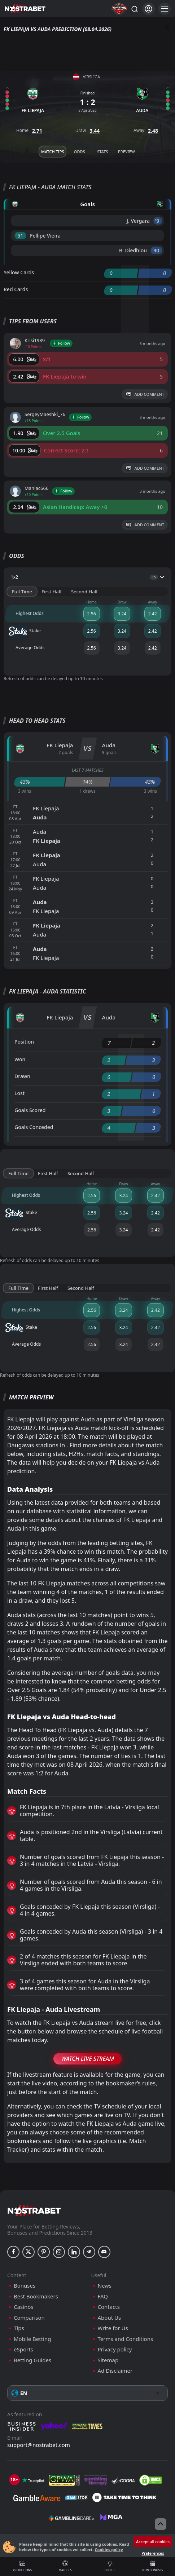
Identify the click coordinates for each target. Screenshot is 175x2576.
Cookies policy (109, 2549)
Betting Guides (32, 2360)
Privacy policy (115, 2349)
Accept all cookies (153, 2541)
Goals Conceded (33, 1127)
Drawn (22, 1076)
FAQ (103, 2296)
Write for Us (113, 2328)
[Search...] (134, 8)
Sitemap (108, 2360)
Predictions (22, 2566)
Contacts (109, 2306)
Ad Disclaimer (115, 2370)
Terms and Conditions (125, 2339)
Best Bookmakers (36, 2296)
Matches (65, 2566)
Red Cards (16, 289)
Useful (110, 2566)
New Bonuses (152, 2566)
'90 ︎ (156, 250)
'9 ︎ (158, 220)
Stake (25, 631)
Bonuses (24, 2285)
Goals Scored (29, 1110)
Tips (19, 2328)
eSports (23, 2349)
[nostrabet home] (34, 2211)
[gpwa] (64, 2480)
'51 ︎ (20, 235)
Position (24, 1041)
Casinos (23, 2306)
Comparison (29, 2317)
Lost (19, 1093)
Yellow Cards (19, 272)
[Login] (148, 9)
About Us (109, 2317)
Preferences (152, 2553)
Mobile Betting (32, 2339)
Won (19, 1059)
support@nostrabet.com (38, 2444)
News (105, 2285)
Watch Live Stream (87, 2059)
